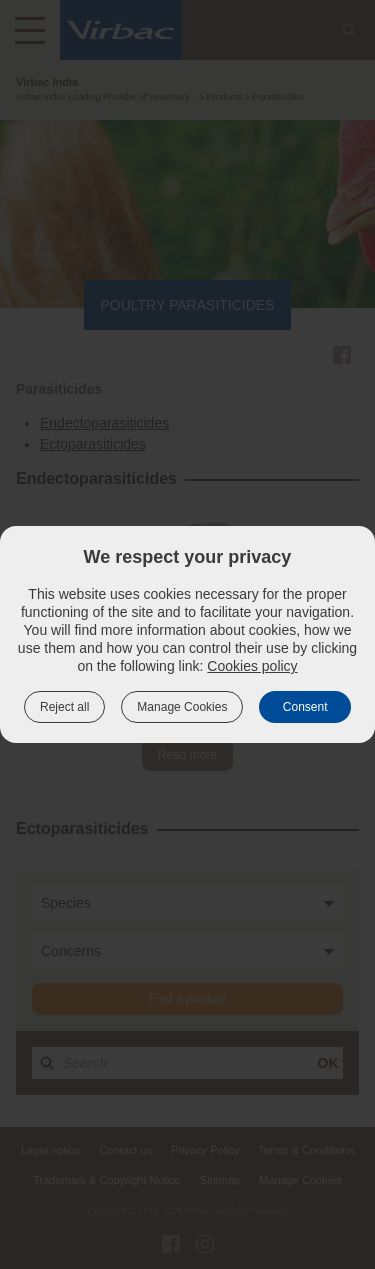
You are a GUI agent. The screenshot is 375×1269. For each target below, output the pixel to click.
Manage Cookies (182, 707)
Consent (305, 707)
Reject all (64, 707)
